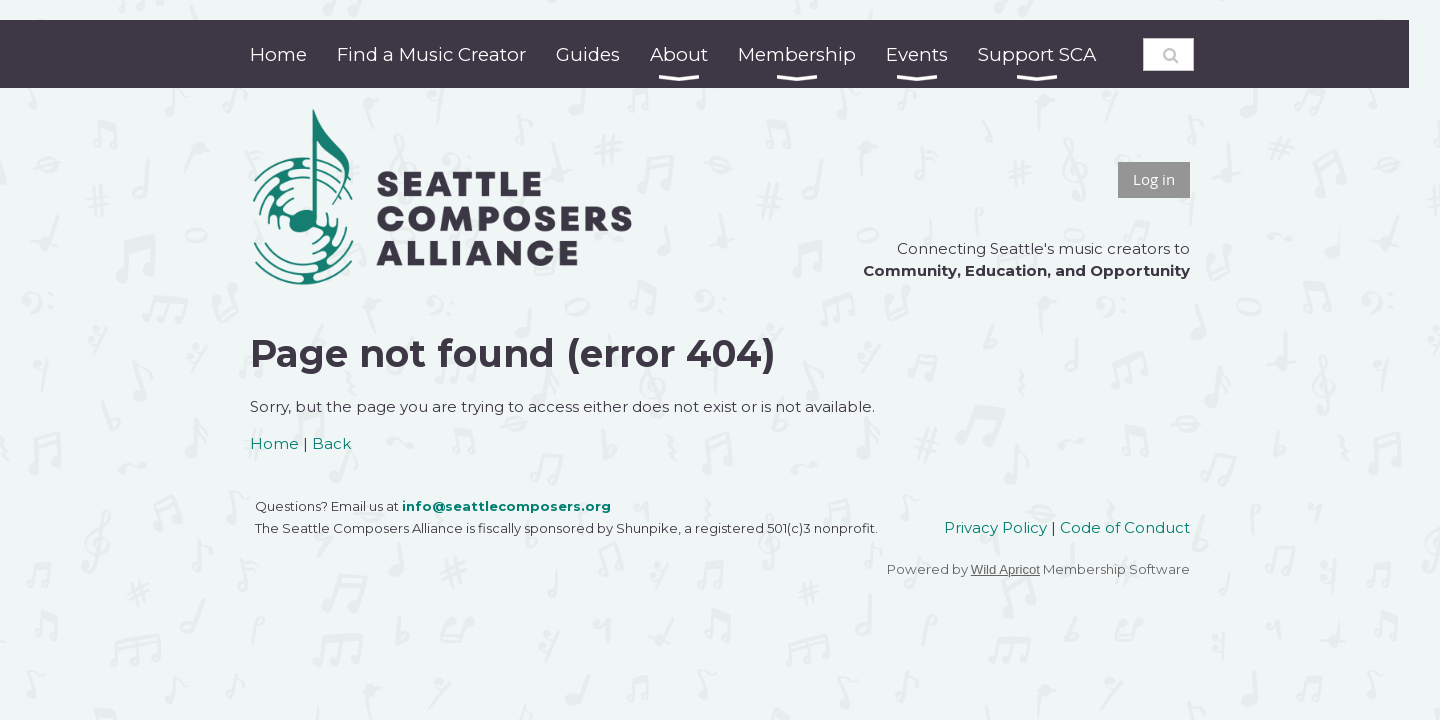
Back (331, 443)
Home (274, 443)
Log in (1154, 179)
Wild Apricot (1005, 569)
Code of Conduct (1125, 527)
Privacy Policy (995, 527)
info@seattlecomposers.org (506, 506)
